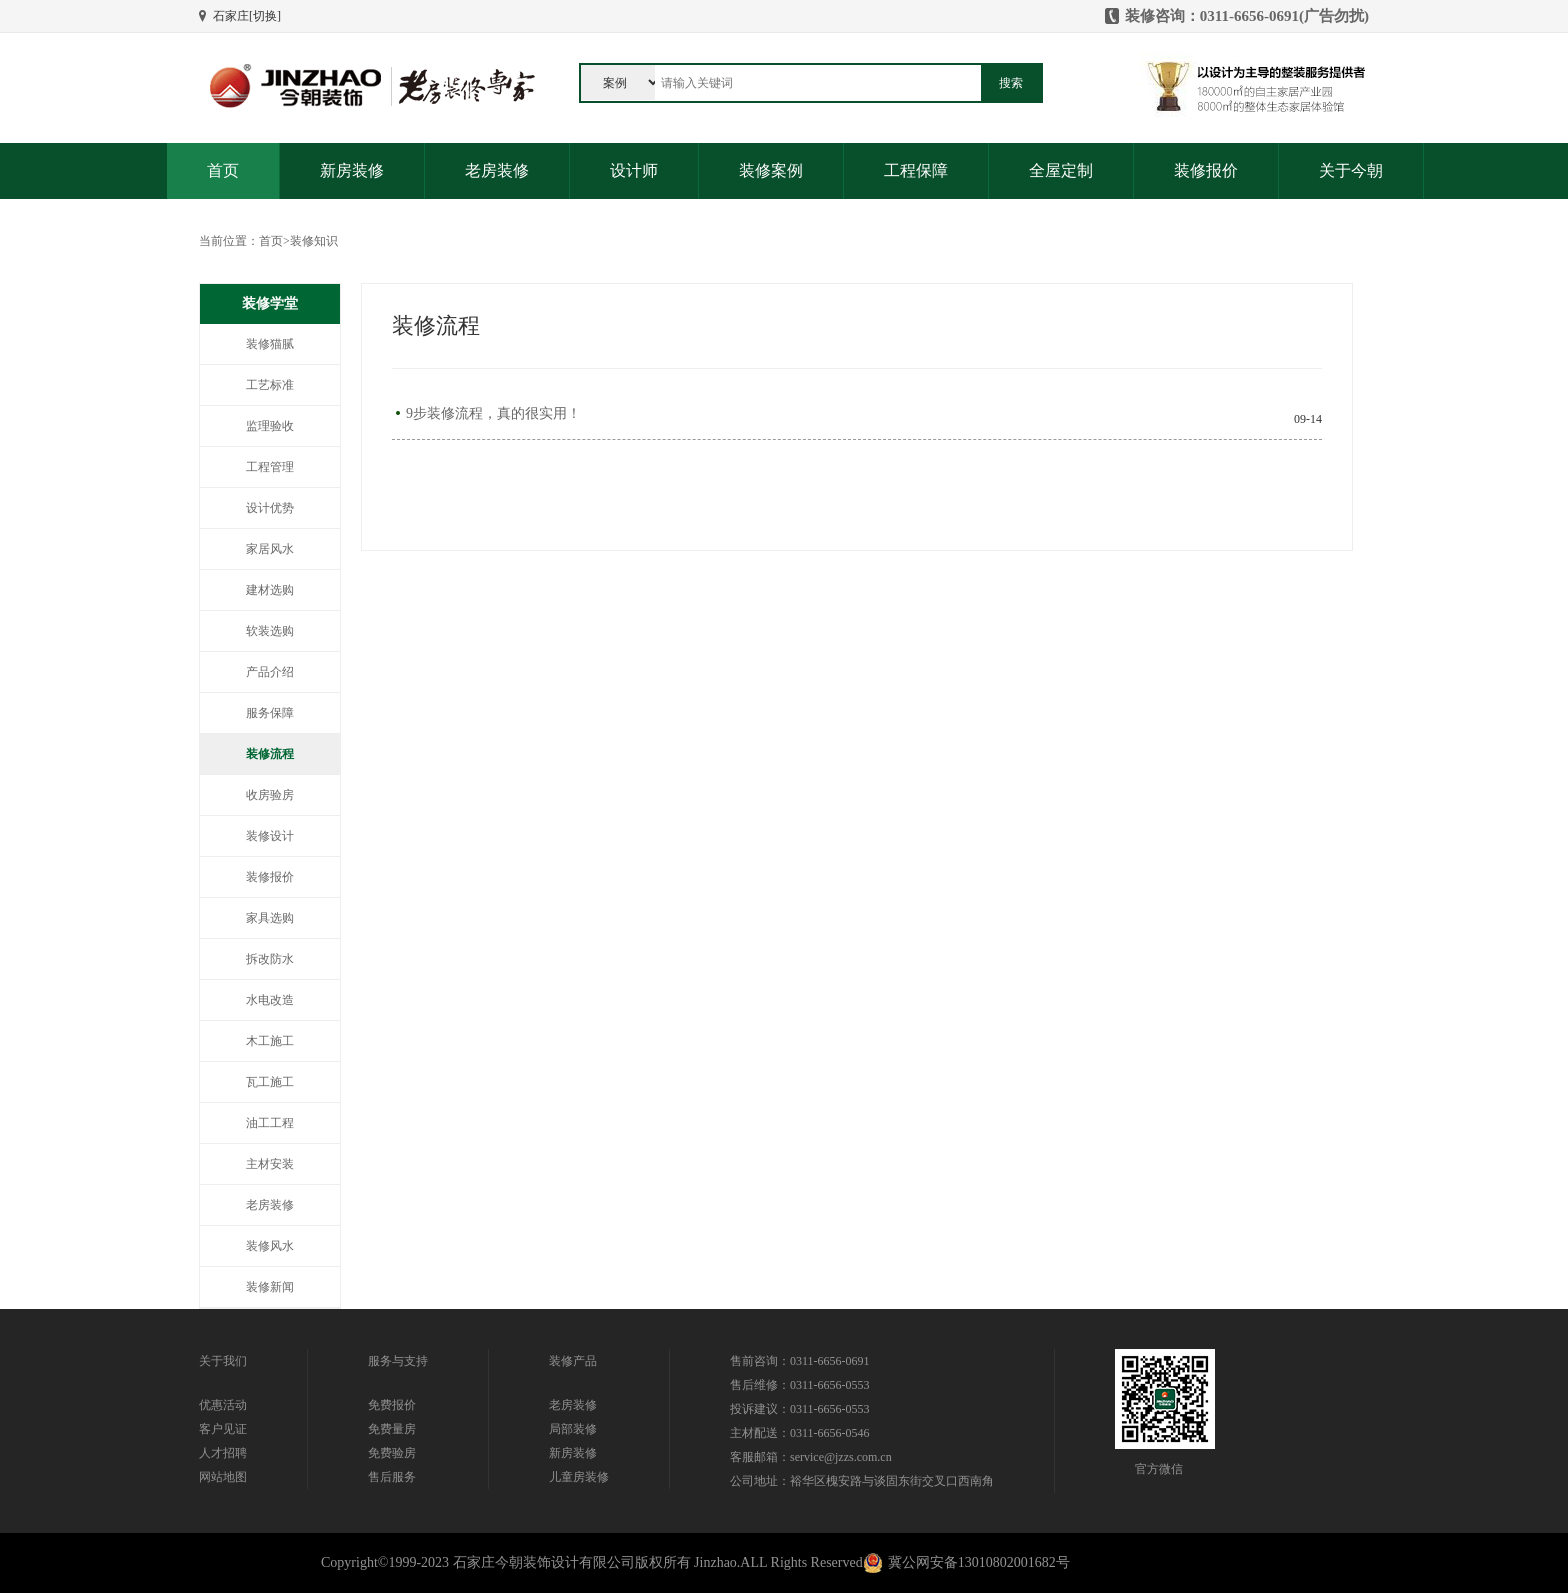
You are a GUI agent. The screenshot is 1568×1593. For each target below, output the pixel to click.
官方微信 (1159, 1469)
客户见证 (223, 1429)
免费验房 (392, 1453)
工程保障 (916, 170)
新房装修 (352, 170)
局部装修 (573, 1429)
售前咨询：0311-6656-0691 (800, 1361)
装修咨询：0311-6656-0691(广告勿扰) (1247, 16)
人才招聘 (223, 1453)
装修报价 (1206, 170)
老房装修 (497, 170)
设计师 (634, 170)
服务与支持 (398, 1361)
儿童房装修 (579, 1477)
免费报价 (392, 1405)
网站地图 (223, 1477)
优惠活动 (223, 1405)
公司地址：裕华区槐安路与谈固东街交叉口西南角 (862, 1481)
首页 (223, 170)
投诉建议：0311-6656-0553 (800, 1409)
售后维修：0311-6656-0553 (800, 1385)
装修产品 (573, 1361)
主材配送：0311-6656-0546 (800, 1433)
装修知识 (314, 241)
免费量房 (392, 1429)
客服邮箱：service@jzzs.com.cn (811, 1457)
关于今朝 (1351, 170)
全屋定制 (1061, 170)
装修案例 (771, 170)
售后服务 (392, 1477)
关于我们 (223, 1361)
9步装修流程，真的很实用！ (493, 414)
